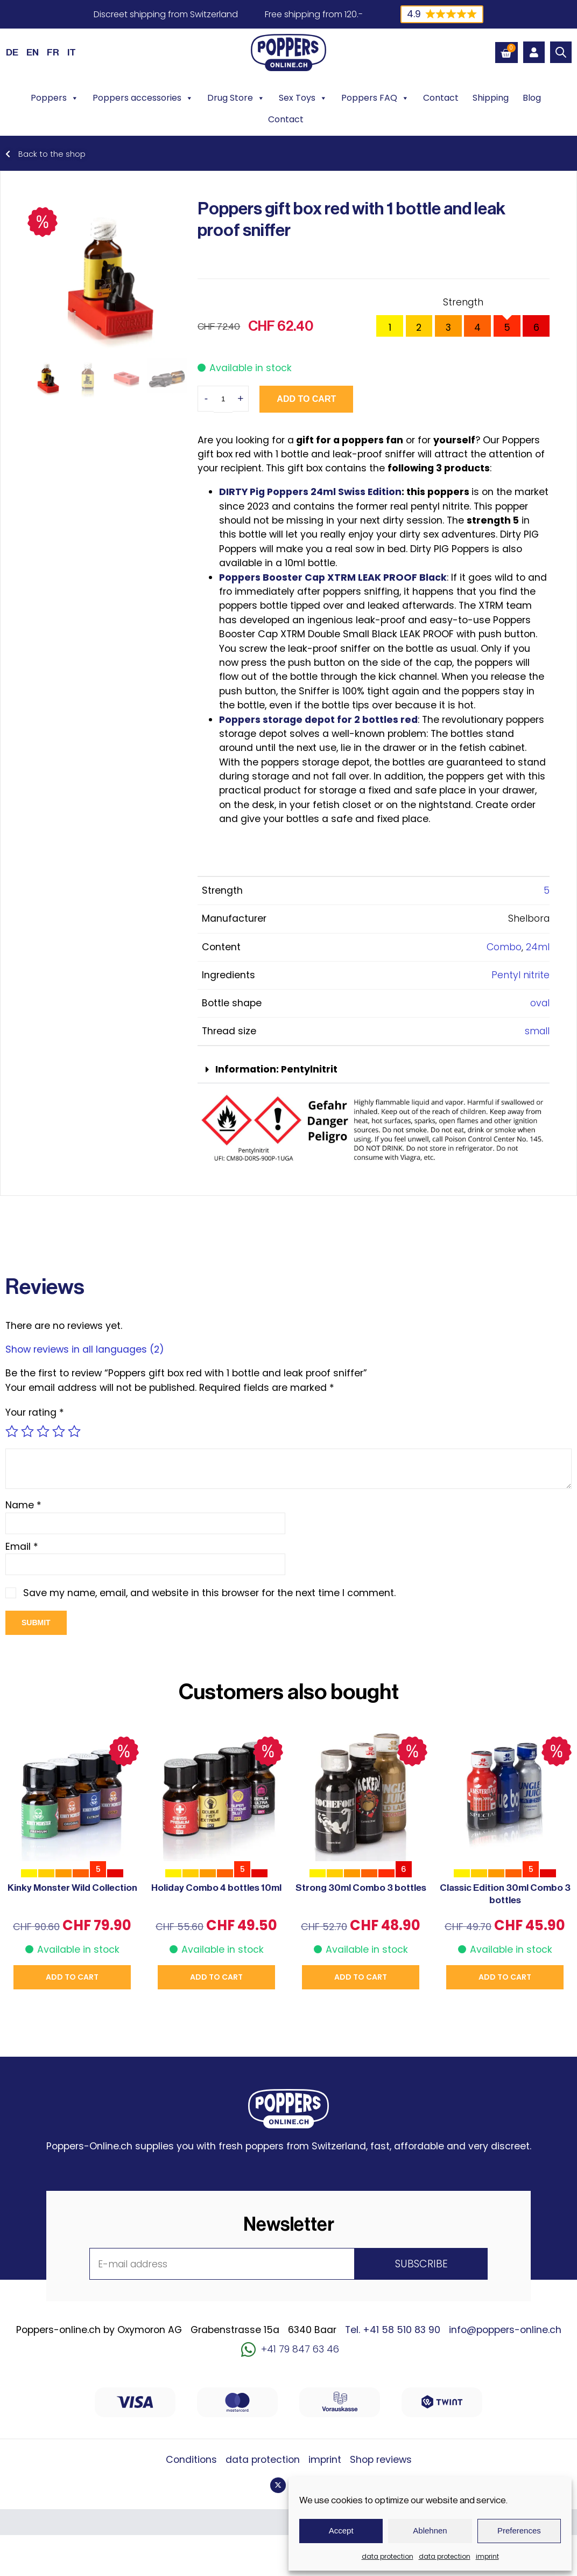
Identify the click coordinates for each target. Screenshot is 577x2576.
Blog (532, 98)
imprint (487, 2556)
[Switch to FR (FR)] (53, 52)
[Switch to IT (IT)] (71, 52)
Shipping (491, 98)
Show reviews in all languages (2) (84, 1349)
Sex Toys (303, 98)
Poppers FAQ (375, 98)
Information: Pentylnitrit (276, 1069)
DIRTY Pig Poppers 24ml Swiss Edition (310, 491)
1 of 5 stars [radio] (11, 1431)
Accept (341, 2530)
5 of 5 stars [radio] (74, 1431)
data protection (387, 2556)
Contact (441, 98)
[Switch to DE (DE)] (12, 52)
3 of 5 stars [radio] (43, 1431)
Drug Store (236, 98)
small (537, 1031)
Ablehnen (430, 2530)
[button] (374, 1070)
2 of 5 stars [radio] (27, 1431)
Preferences (519, 2530)
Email (21, 1546)
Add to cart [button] (72, 1977)
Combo (504, 947)
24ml (538, 947)
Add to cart (306, 398)
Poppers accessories (143, 98)
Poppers (55, 98)
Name (23, 1505)
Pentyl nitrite (520, 975)
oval (540, 1003)
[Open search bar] (561, 52)
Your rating (34, 1412)
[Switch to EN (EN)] (32, 52)
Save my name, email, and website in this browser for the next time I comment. (209, 1592)
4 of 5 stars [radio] (58, 1431)
